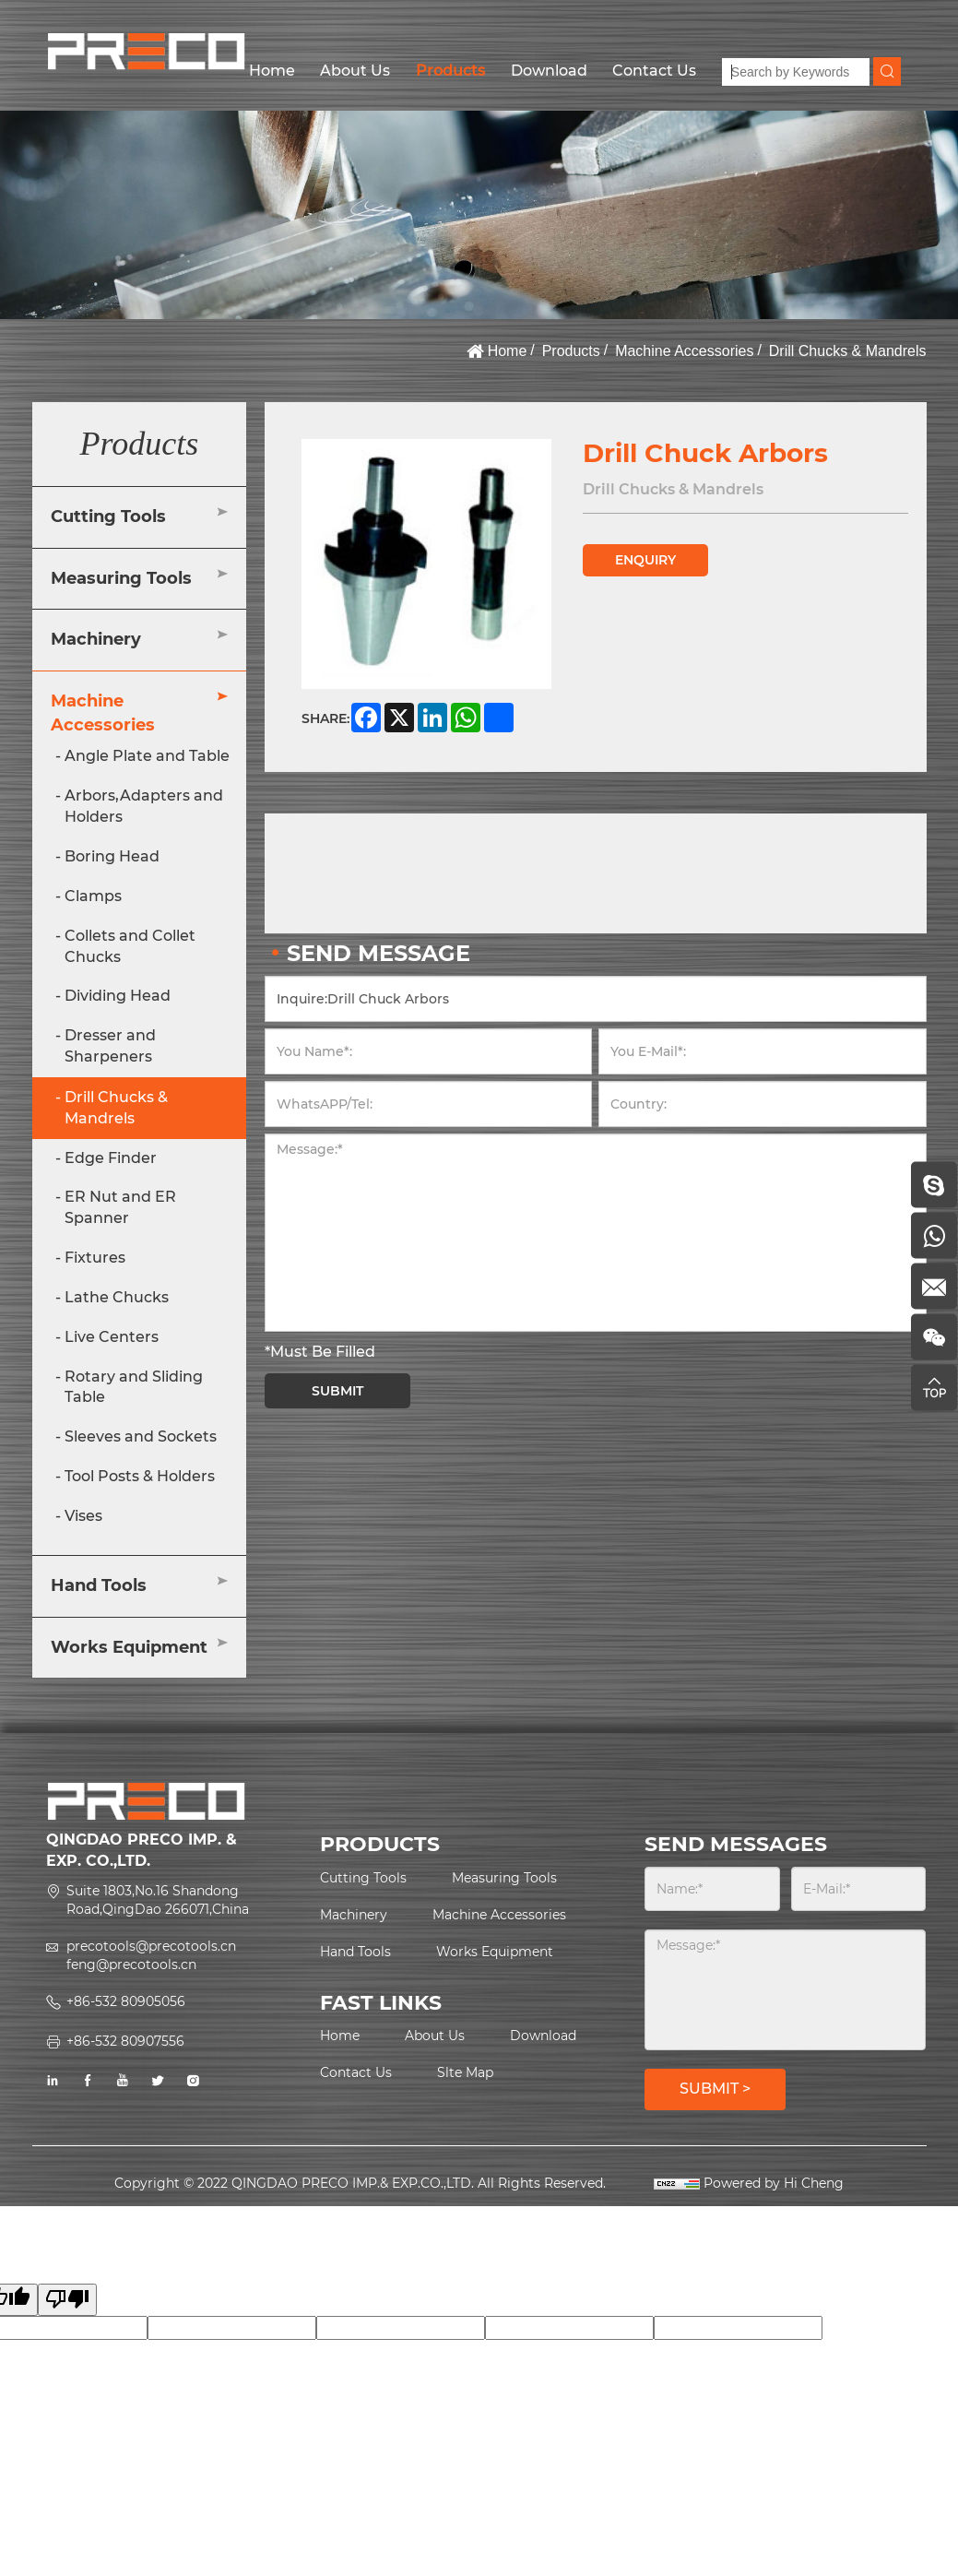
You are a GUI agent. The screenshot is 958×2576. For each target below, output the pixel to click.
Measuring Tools (121, 578)
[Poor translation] (67, 2300)
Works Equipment (129, 1647)
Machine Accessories (684, 351)
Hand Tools (99, 1585)
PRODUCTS (380, 1844)
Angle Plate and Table (147, 756)
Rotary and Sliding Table (134, 1387)
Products (450, 70)
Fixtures (95, 1257)
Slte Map (465, 2072)
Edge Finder (111, 1158)
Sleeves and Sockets (141, 1436)
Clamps (93, 896)
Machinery (96, 639)
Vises (83, 1516)
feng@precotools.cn (131, 1964)
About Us (355, 70)
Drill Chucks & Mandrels (848, 351)
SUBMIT (337, 1391)
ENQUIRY (645, 560)
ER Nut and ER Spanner (120, 1207)
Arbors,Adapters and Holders (144, 806)
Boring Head (112, 856)
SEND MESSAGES (736, 1844)
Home (272, 70)
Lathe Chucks (117, 1297)
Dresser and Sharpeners (110, 1046)
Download (549, 70)
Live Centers (112, 1337)
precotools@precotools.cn (151, 1946)
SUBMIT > (715, 2088)
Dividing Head (118, 995)
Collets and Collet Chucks (130, 946)
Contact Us (654, 70)
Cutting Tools (108, 516)
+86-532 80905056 (125, 2001)
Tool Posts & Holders (140, 1476)
